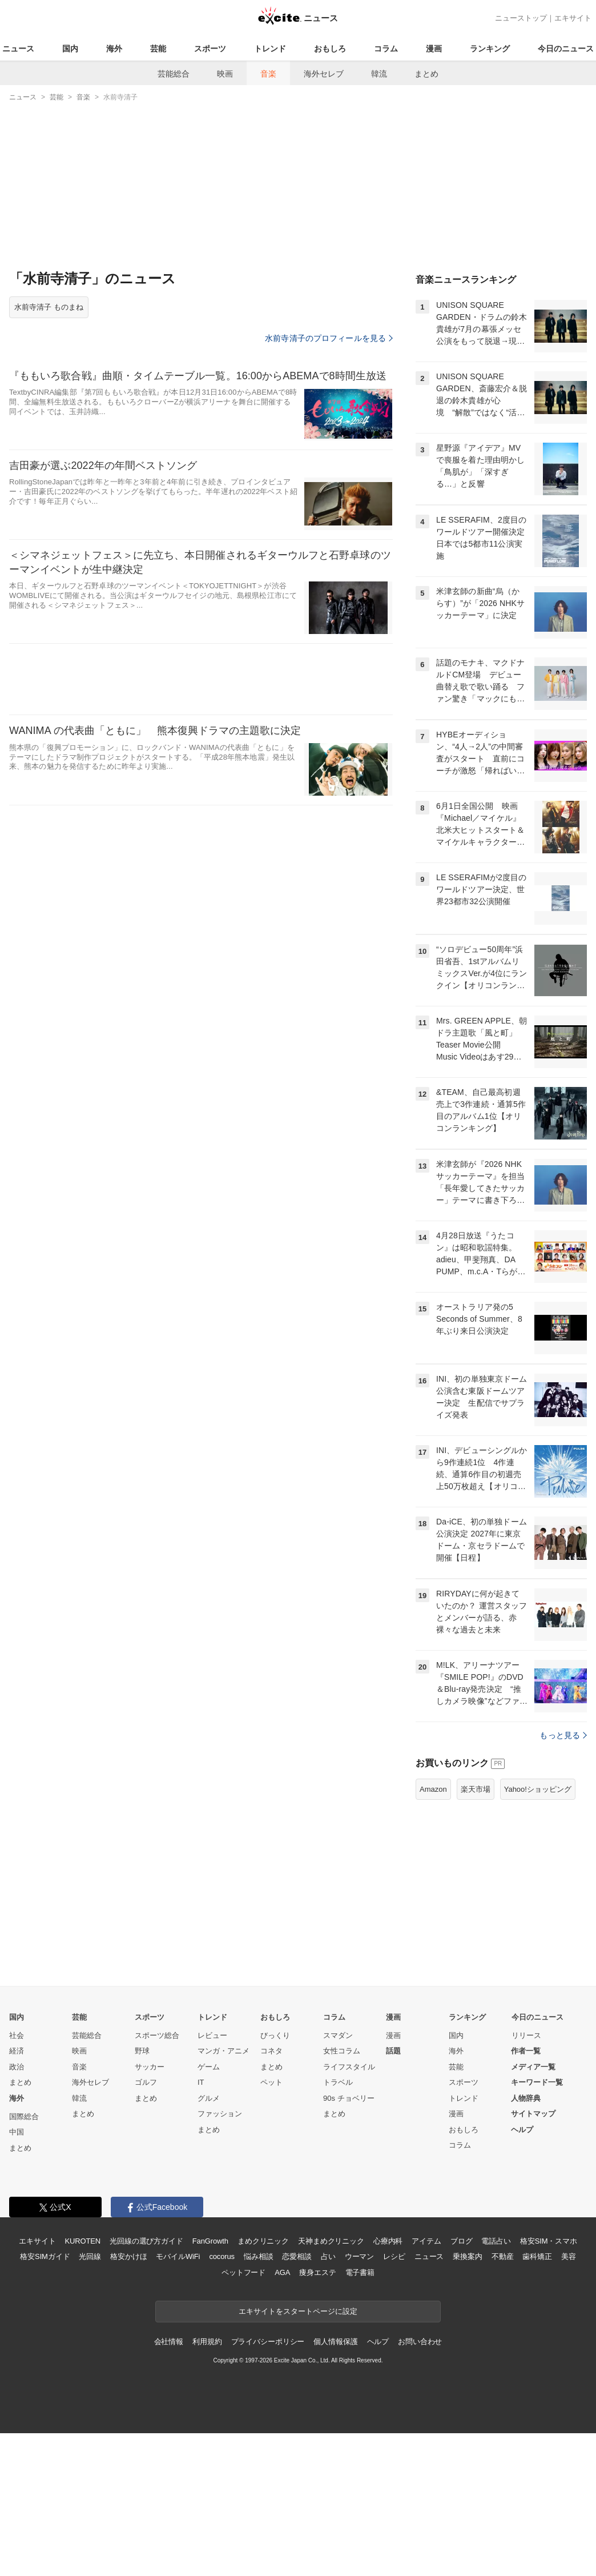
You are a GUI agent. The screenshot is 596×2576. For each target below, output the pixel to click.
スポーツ (210, 48)
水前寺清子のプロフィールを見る (329, 338)
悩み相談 (258, 2399)
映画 (225, 73)
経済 (16, 2193)
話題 (393, 2193)
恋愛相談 (296, 2399)
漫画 (434, 48)
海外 (114, 48)
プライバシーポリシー (268, 2484)
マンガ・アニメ (223, 2193)
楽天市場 (475, 1932)
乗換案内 (467, 2399)
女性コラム (341, 2193)
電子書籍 (359, 2415)
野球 (142, 2193)
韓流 (379, 73)
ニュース (18, 48)
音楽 (268, 73)
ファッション (220, 2256)
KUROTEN (82, 2384)
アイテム (426, 2384)
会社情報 (168, 2484)
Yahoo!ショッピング (537, 1932)
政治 (16, 2209)
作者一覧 (526, 2193)
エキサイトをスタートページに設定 (298, 2454)
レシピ (394, 2399)
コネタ (271, 2193)
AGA (282, 2415)
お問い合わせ (420, 2484)
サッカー (149, 2209)
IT (201, 2225)
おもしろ (330, 48)
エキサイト (572, 18)
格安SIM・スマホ (548, 2384)
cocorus (222, 2399)
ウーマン (359, 2399)
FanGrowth (210, 2384)
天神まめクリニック (331, 2384)
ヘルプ (522, 2272)
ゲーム (209, 2209)
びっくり (275, 2178)
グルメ (209, 2241)
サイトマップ (533, 2256)
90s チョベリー (348, 2241)
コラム (386, 48)
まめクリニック (263, 2384)
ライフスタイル (349, 2209)
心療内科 (387, 2384)
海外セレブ (324, 73)
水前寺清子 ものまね (48, 307)
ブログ (461, 2384)
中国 (16, 2274)
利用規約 (207, 2484)
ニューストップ (521, 18)
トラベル (338, 2225)
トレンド (270, 48)
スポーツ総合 (157, 2178)
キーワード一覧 (537, 2225)
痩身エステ (317, 2415)
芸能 (158, 48)
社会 (16, 2178)
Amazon (433, 1932)
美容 (568, 2399)
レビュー (212, 2178)
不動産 (503, 2399)
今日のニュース (566, 48)
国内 (70, 48)
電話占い (495, 2384)
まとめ (426, 73)
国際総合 (24, 2259)
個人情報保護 (335, 2484)
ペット (271, 2225)
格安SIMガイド (45, 2399)
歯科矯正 (536, 2399)
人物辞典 (526, 2241)
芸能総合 (174, 73)
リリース (526, 2178)
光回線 (90, 2399)
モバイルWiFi (178, 2399)
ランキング (490, 48)
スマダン (338, 2178)
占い (328, 2399)
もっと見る (563, 1878)
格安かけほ (128, 2399)
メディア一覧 (533, 2209)
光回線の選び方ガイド (146, 2384)
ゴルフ (146, 2225)
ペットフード (243, 2415)
